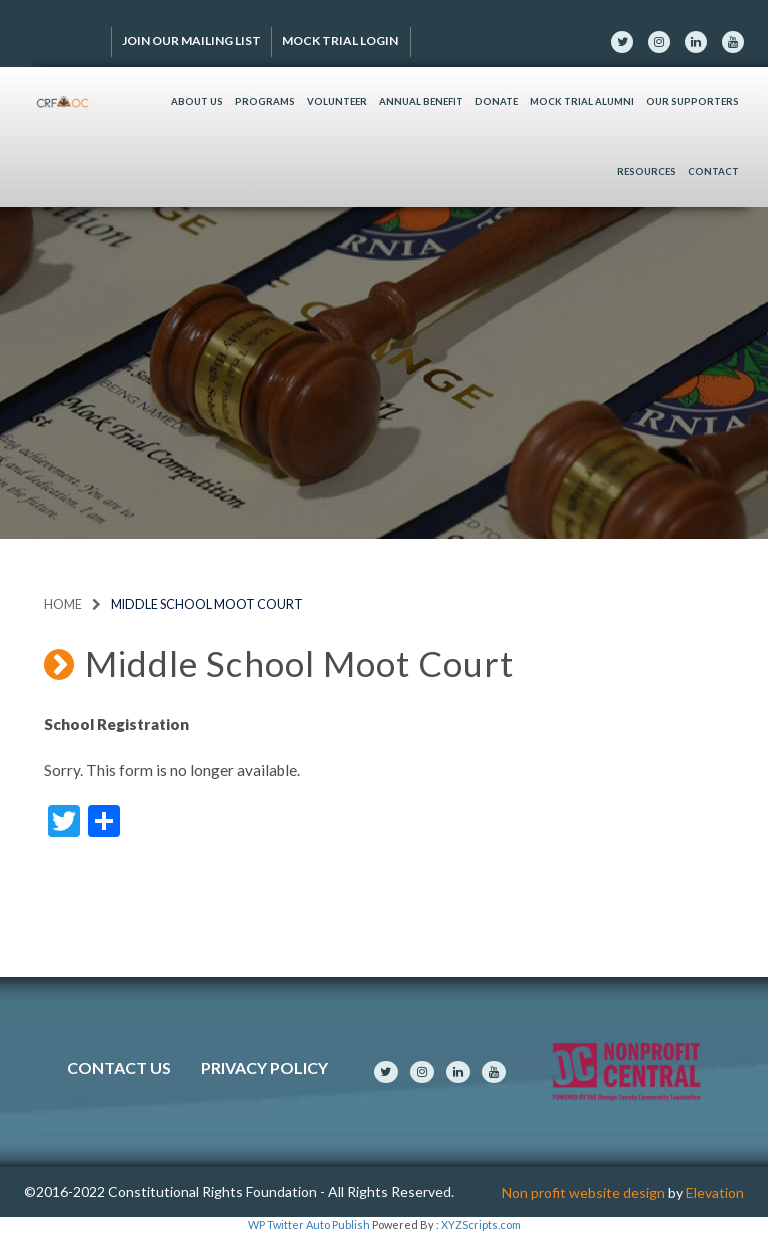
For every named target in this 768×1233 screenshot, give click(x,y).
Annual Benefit (421, 101)
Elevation (715, 1192)
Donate (496, 101)
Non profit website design (583, 1192)
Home (63, 604)
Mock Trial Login (341, 40)
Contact (713, 171)
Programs (265, 101)
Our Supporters (692, 101)
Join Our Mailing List (191, 40)
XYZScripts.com (481, 1224)
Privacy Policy (264, 1067)
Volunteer (337, 101)
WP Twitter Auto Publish (309, 1224)
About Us (197, 101)
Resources (646, 171)
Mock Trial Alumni (582, 101)
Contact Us (119, 1067)
